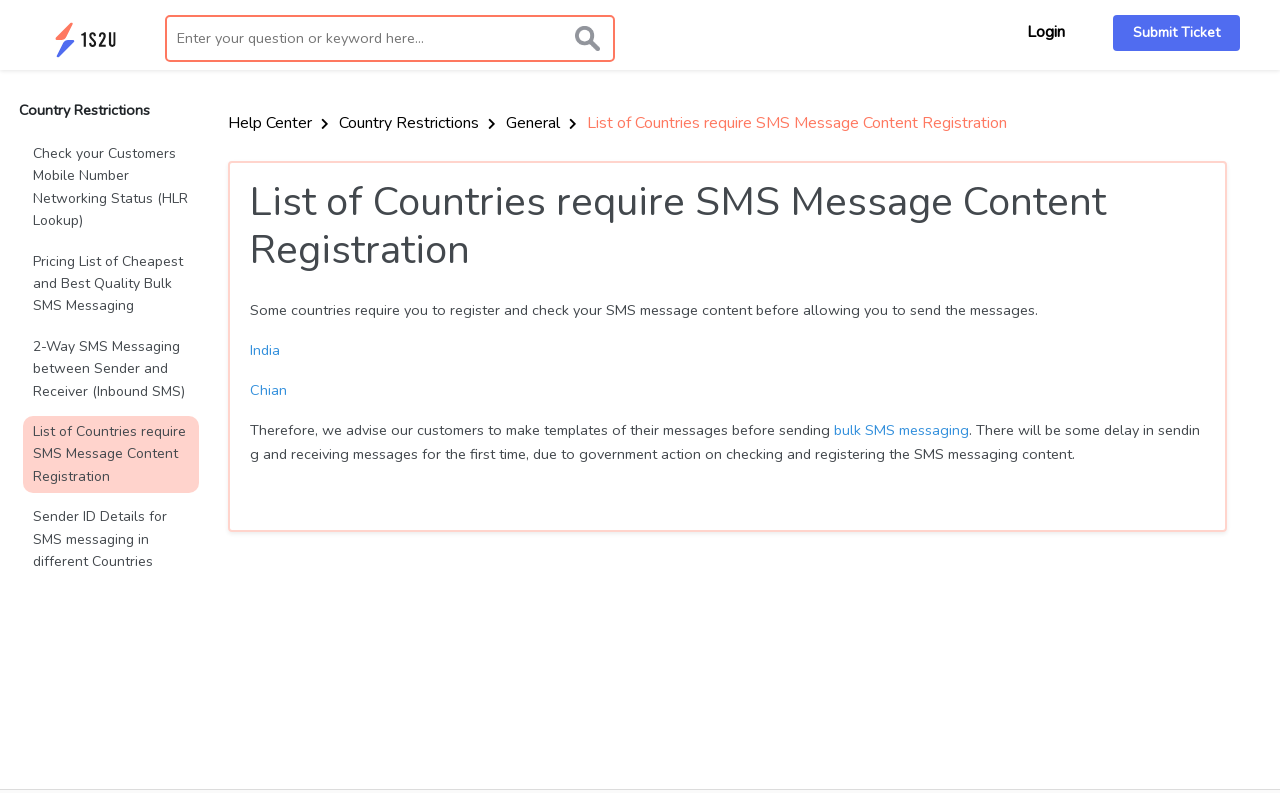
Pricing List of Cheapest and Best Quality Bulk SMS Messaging (108, 284)
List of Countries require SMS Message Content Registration (109, 454)
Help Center (278, 123)
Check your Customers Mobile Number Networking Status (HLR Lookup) (110, 187)
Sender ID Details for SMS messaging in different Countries (100, 539)
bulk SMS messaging (901, 430)
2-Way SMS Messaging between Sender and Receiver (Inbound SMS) (109, 369)
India (265, 350)
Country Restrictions (417, 123)
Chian (268, 390)
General (541, 123)
